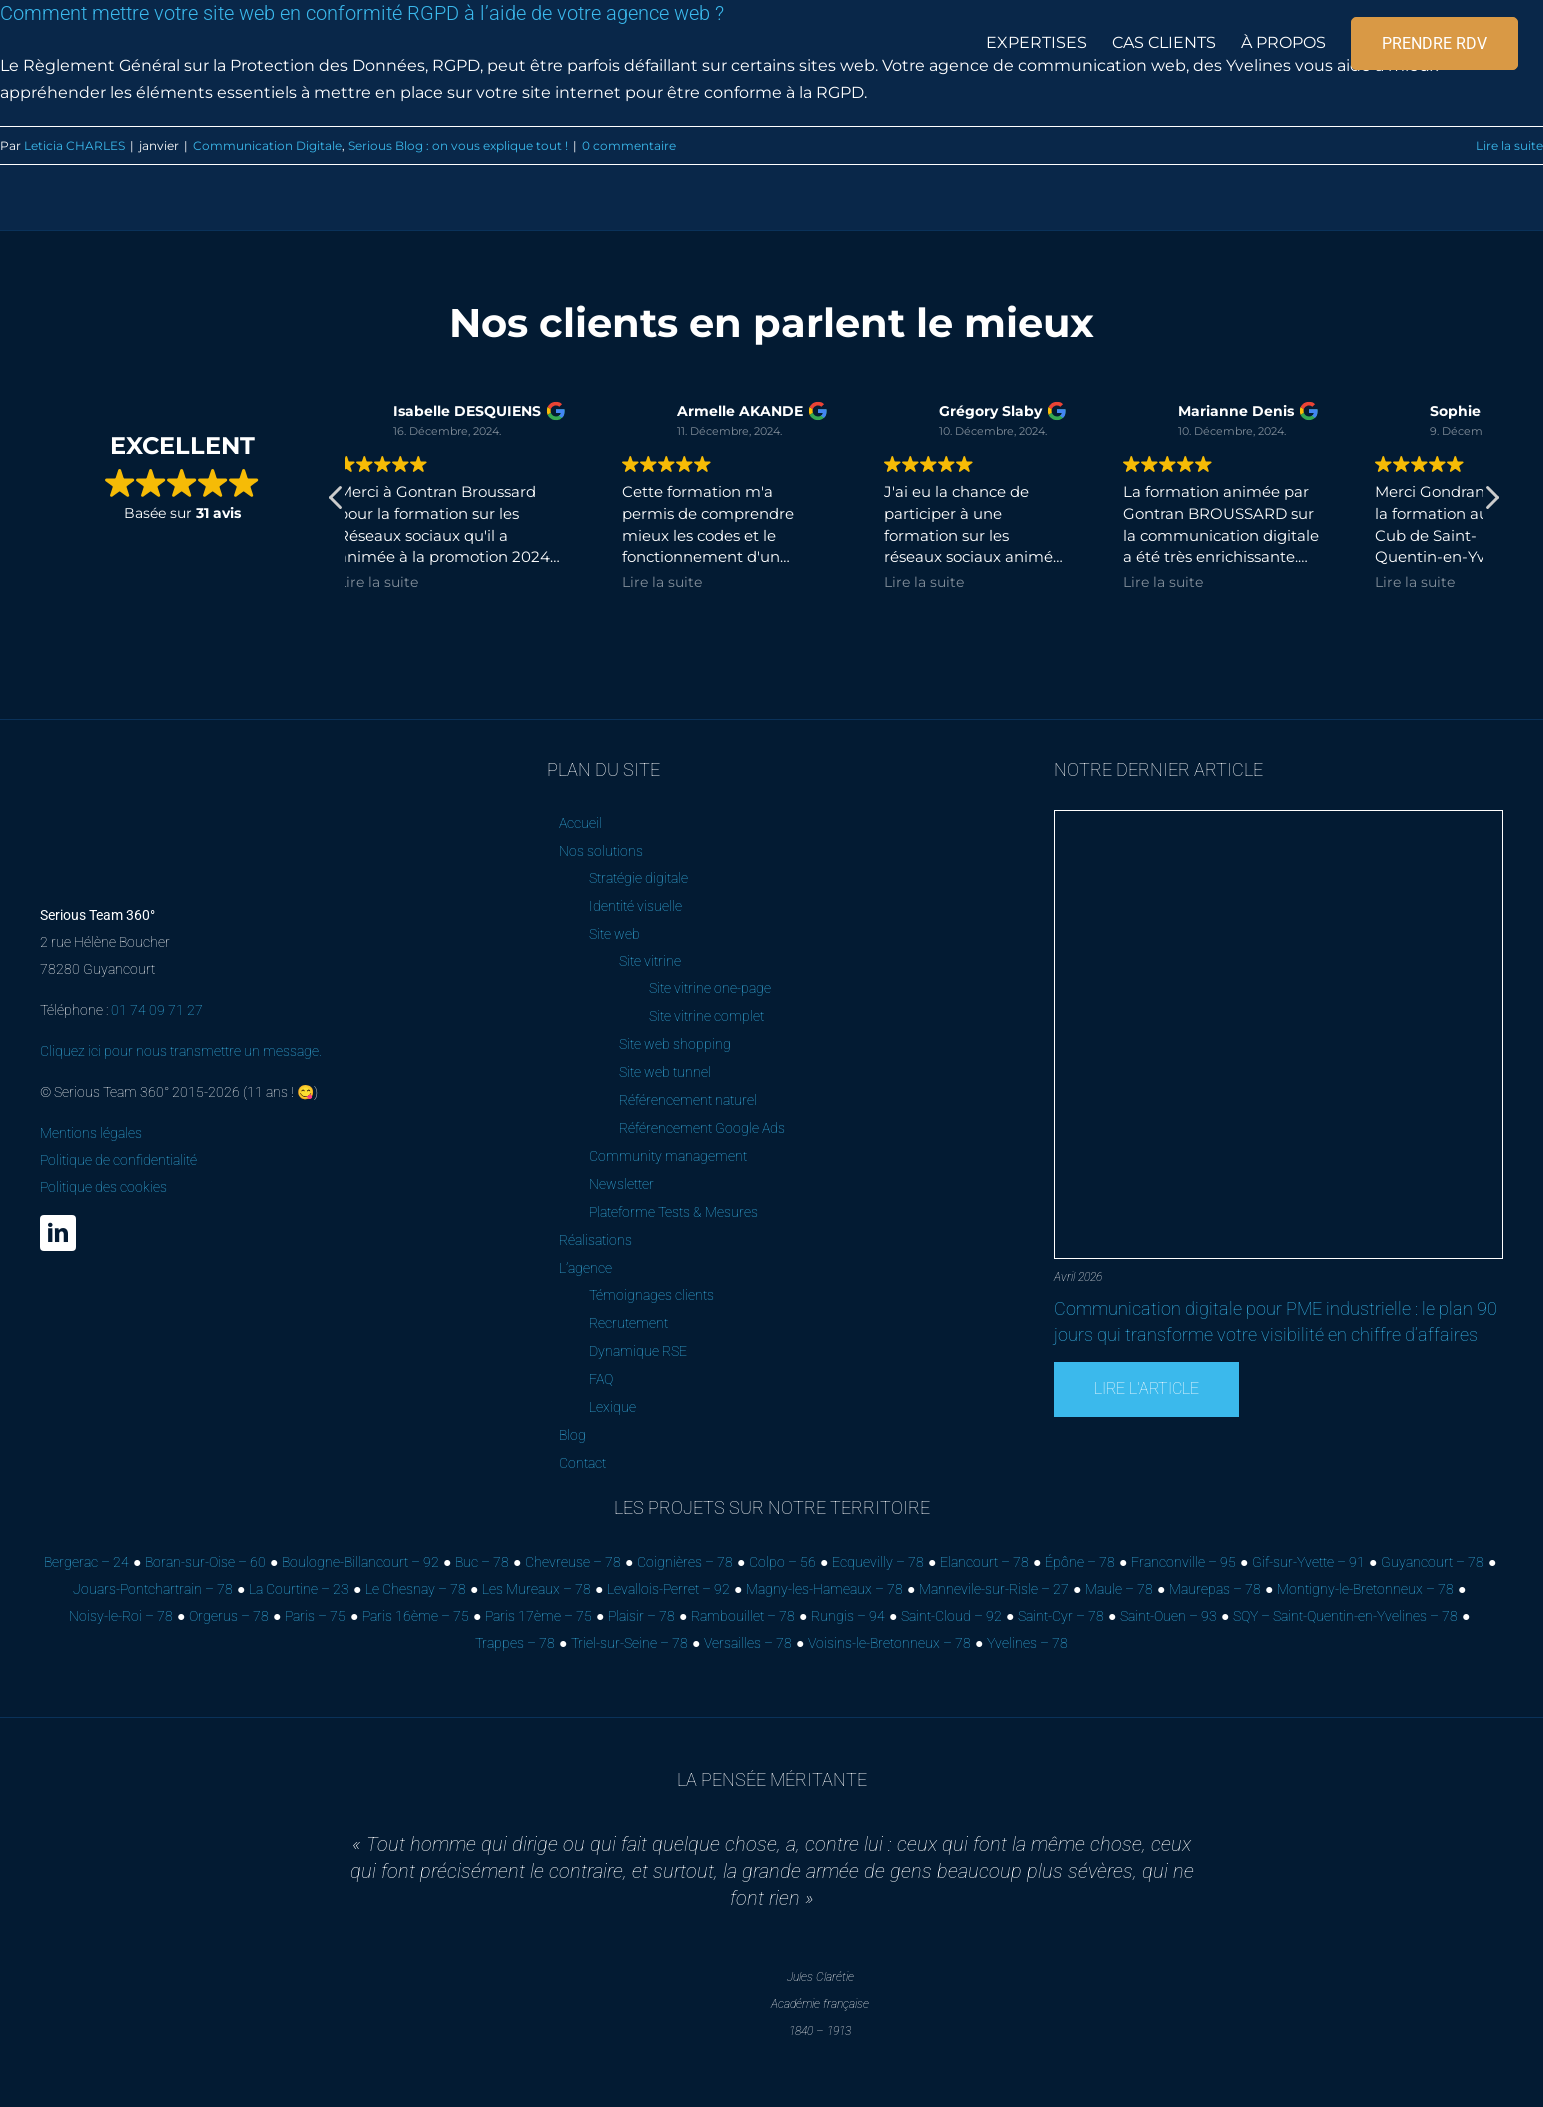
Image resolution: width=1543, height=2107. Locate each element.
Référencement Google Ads (702, 1128)
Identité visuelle (635, 906)
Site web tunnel (665, 1072)
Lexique (612, 1407)
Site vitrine (650, 961)
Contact (582, 1463)
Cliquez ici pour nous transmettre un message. (181, 1051)
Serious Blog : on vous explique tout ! (458, 145)
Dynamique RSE (638, 1351)
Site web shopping (675, 1044)
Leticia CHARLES (74, 145)
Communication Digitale (267, 145)
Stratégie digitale (638, 878)
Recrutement (628, 1323)
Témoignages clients (651, 1295)
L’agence (585, 1268)
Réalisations (595, 1240)
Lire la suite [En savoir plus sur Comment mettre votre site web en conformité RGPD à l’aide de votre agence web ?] (1509, 145)
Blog (572, 1435)
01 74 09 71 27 (157, 1010)
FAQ (601, 1379)
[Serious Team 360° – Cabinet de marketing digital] (152, 767)
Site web (614, 934)
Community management (668, 1156)
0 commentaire (629, 145)
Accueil (580, 823)
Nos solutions (601, 851)
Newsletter (621, 1184)
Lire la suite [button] (628, 582)
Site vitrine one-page (710, 988)
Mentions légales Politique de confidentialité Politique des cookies (118, 1160)
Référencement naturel (688, 1100)
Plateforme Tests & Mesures (673, 1212)
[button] (1491, 503)
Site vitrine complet (706, 1016)
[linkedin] (58, 1233)
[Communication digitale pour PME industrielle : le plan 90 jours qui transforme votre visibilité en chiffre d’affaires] (1278, 818)
